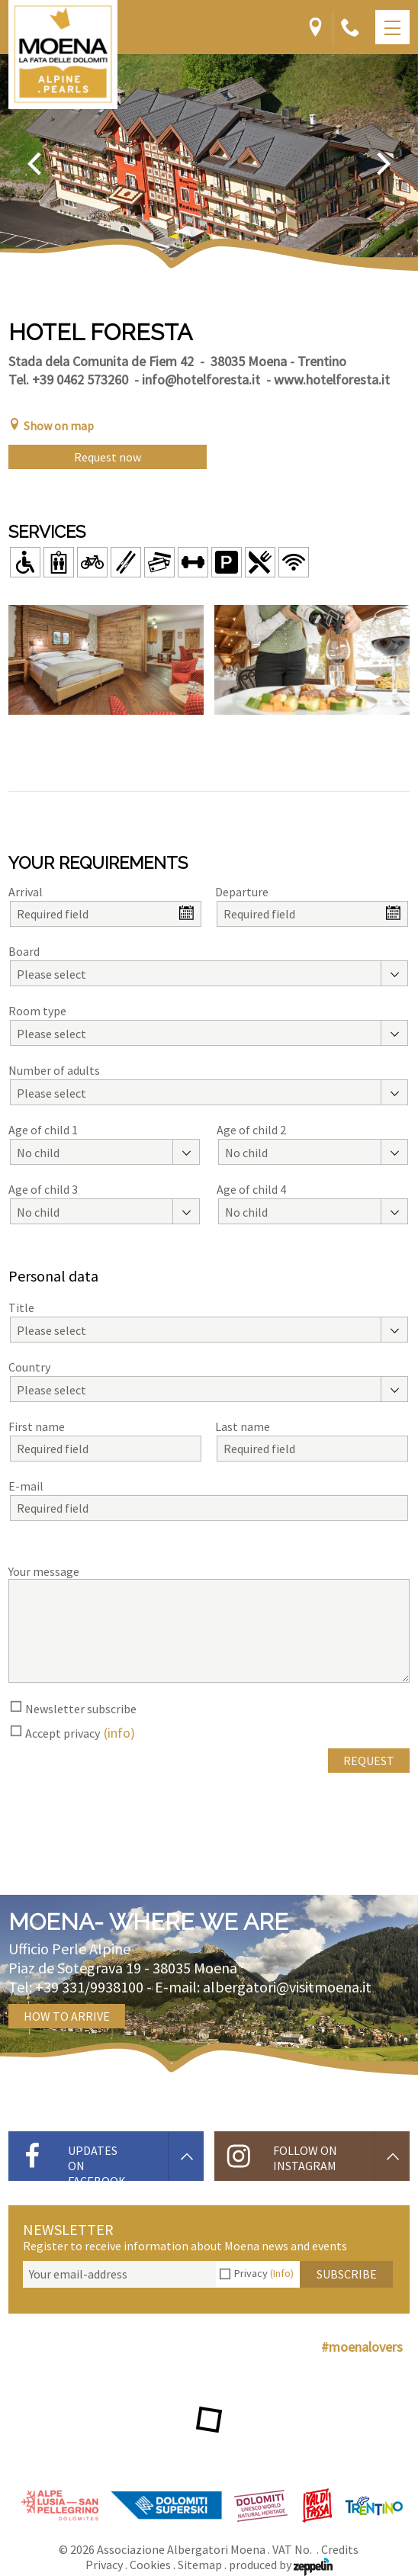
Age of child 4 (251, 1189)
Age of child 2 (251, 1129)
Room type (37, 1010)
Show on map (51, 425)
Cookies (150, 2564)
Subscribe (347, 2274)
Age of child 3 (43, 1189)
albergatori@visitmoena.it (287, 1986)
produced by (281, 2564)
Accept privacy (62, 1733)
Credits (340, 2549)
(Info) (282, 2273)
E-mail (25, 1486)
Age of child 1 (43, 1129)
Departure (241, 891)
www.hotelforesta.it (332, 379)
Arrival (25, 891)
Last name (242, 1426)
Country (29, 1367)
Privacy (264, 2273)
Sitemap (200, 2564)
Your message (43, 1571)
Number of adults (54, 1070)
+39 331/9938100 (89, 1986)
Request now (107, 457)
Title (21, 1307)
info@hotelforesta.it (201, 379)
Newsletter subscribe (81, 1708)
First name (36, 1426)
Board (24, 951)
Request (368, 1760)
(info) (119, 1732)
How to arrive (67, 2016)
